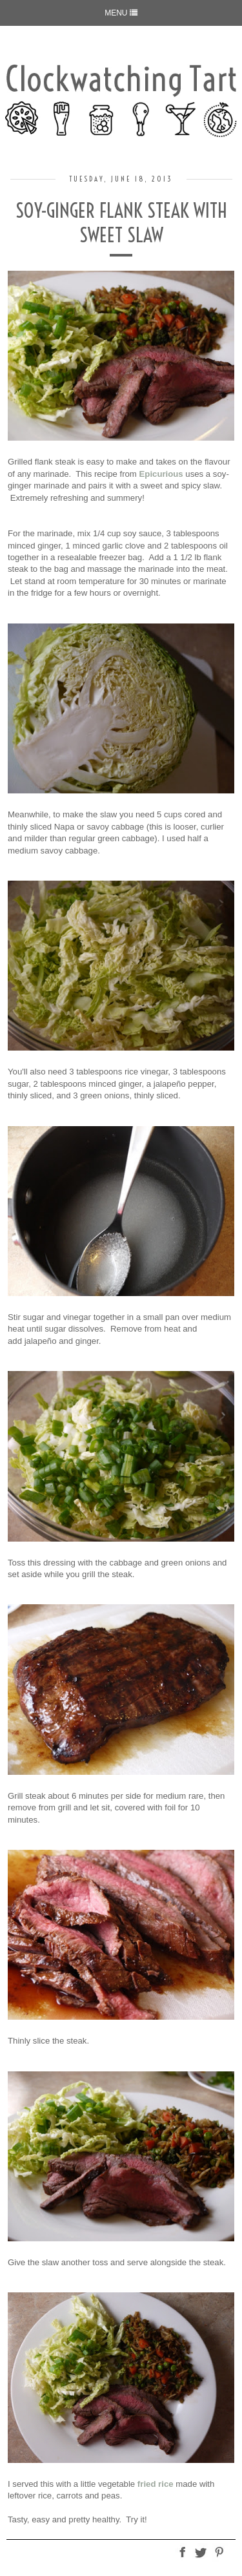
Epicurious (161, 474)
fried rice (155, 2484)
